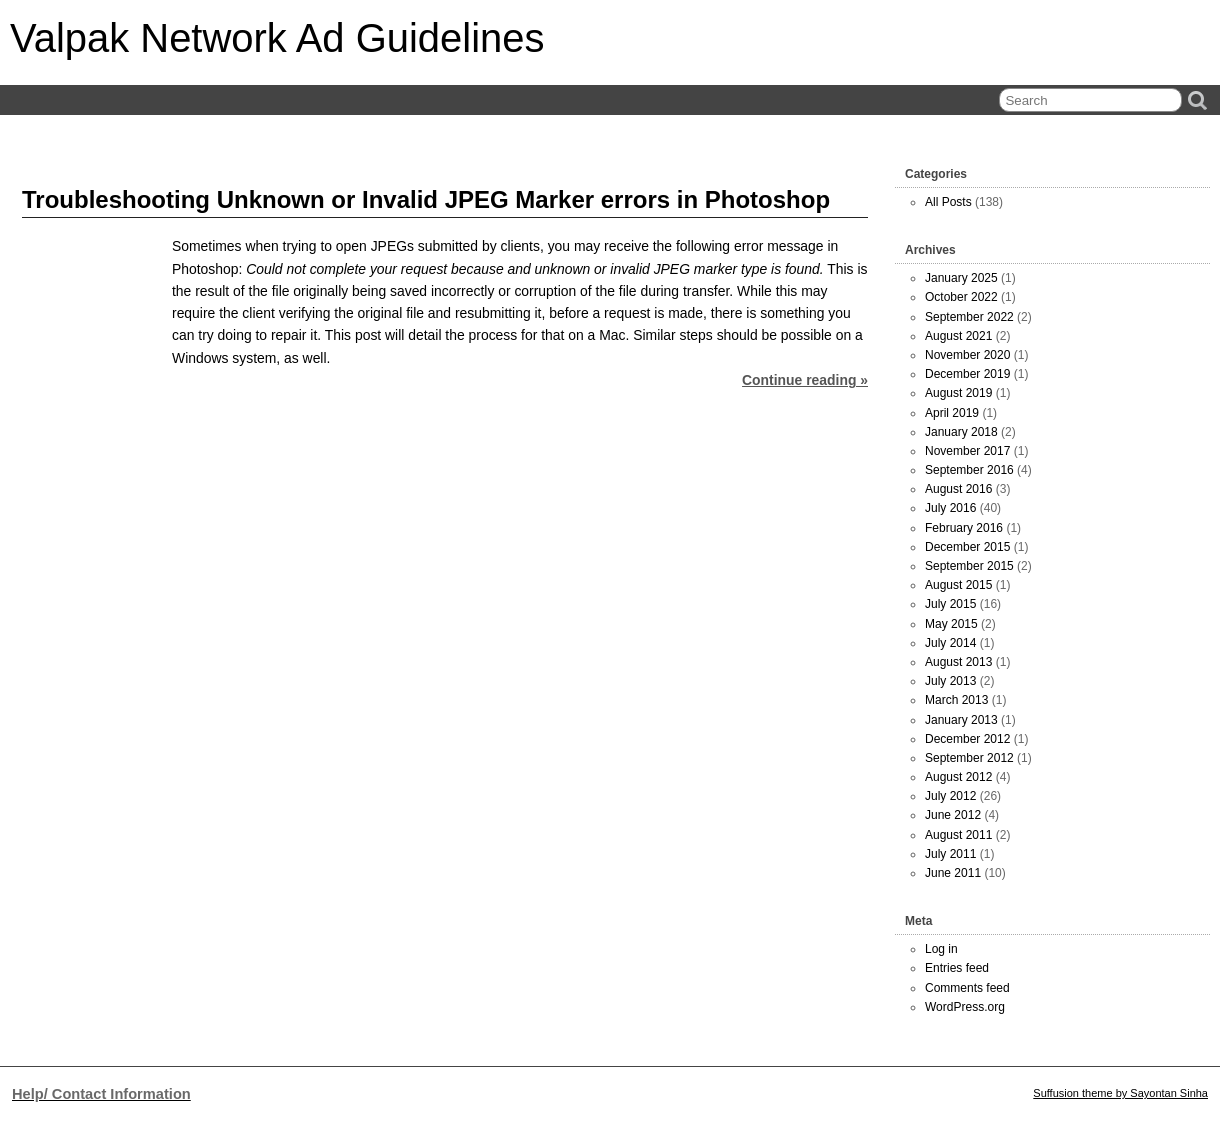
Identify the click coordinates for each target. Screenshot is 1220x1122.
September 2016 (969, 470)
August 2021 (958, 336)
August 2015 (958, 585)
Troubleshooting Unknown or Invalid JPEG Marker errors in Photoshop (426, 199)
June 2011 (953, 873)
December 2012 (967, 739)
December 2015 (967, 547)
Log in (941, 949)
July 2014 (950, 643)
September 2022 (969, 317)
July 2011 (950, 854)
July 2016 (950, 508)
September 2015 (969, 566)
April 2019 (952, 413)
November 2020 (967, 355)
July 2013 (950, 681)
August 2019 (958, 393)
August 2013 (958, 662)
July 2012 (950, 796)
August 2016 (958, 489)
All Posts (948, 202)
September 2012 (969, 758)
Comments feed (967, 988)
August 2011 (958, 835)
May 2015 (951, 624)
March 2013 (956, 700)
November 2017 (967, 451)
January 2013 (961, 720)
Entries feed (957, 968)
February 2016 (964, 528)
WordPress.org (965, 1007)
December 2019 (967, 374)
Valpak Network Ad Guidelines (277, 38)
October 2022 (961, 297)
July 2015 (950, 604)
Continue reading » (805, 380)
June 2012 (953, 815)
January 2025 (961, 278)
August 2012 (958, 777)
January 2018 (961, 432)
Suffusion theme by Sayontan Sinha (1120, 1093)
